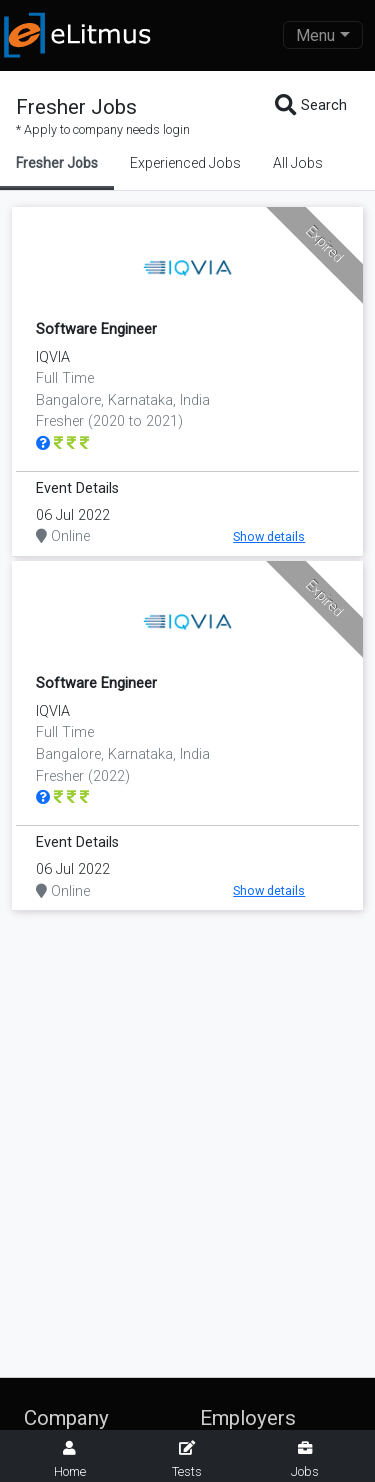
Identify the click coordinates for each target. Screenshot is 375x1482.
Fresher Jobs (57, 163)
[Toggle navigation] (323, 35)
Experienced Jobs (185, 163)
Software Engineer (96, 329)
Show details (269, 536)
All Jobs (298, 163)
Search (311, 106)
